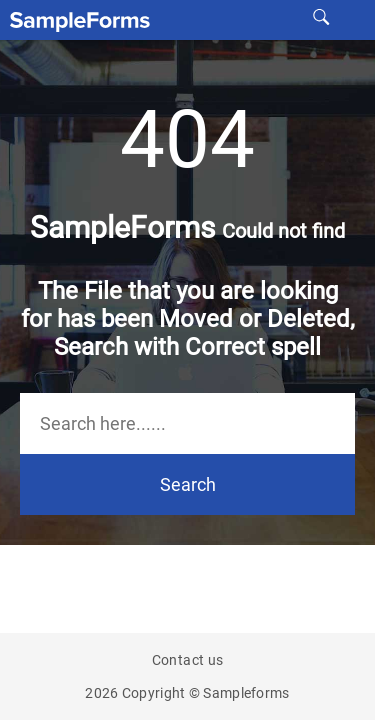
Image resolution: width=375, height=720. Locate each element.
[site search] (321, 16)
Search (188, 484)
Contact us (188, 660)
